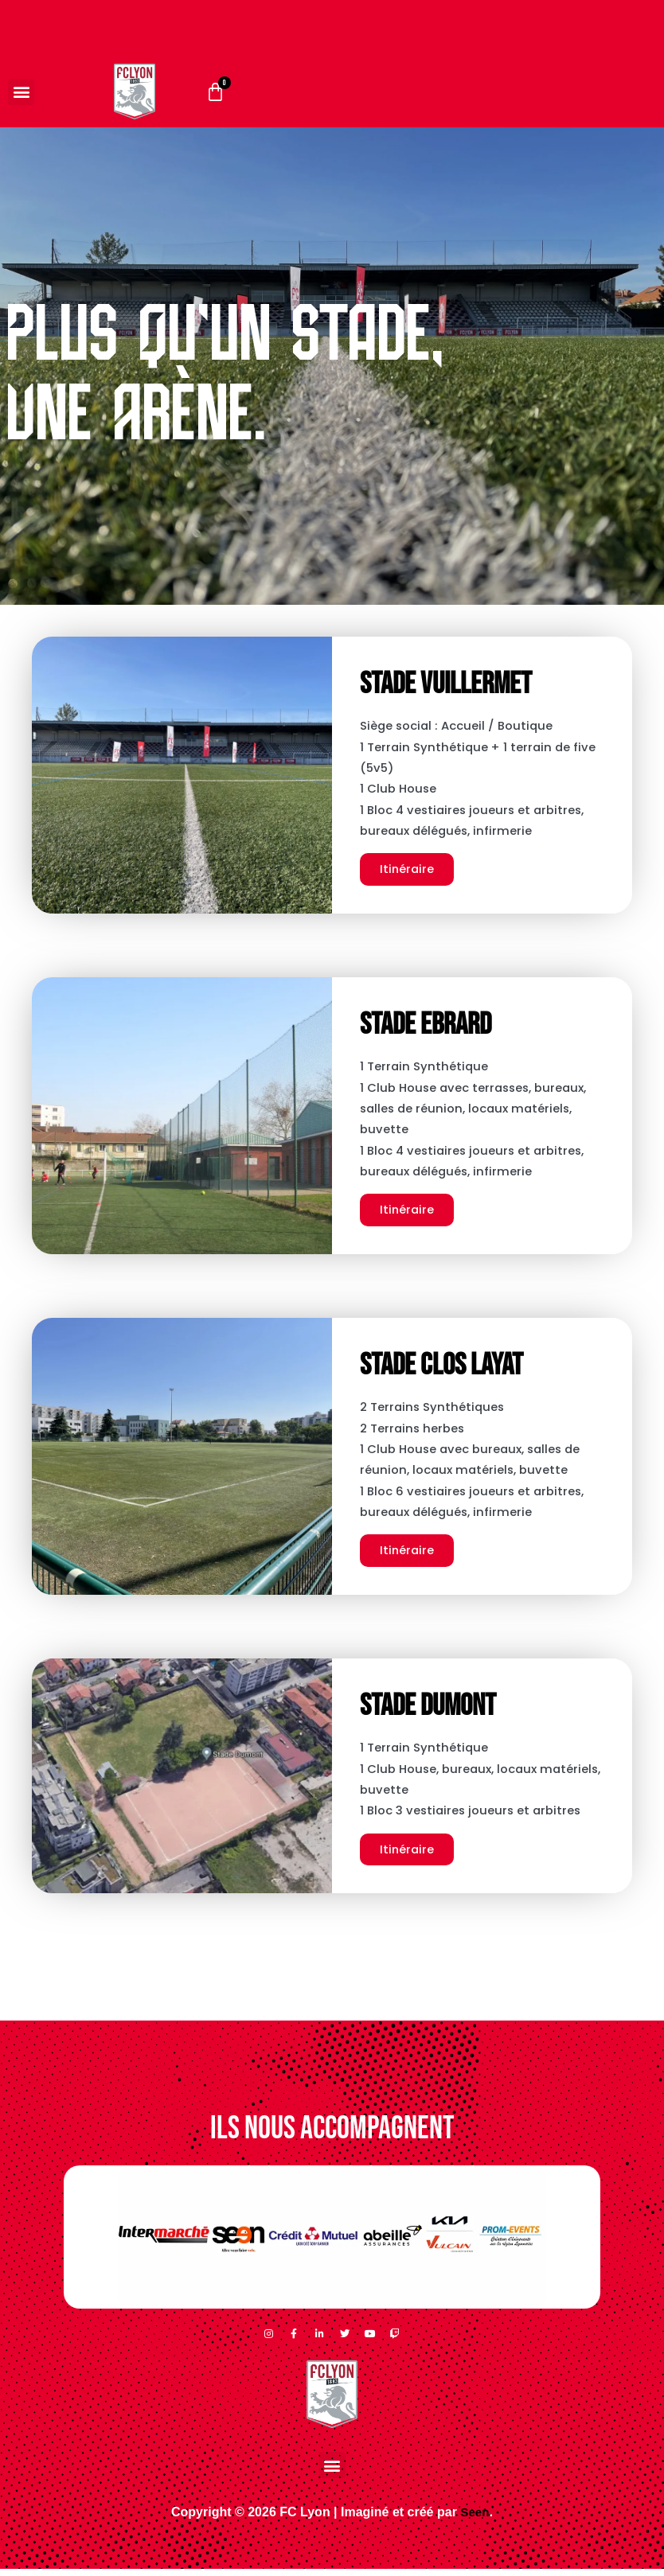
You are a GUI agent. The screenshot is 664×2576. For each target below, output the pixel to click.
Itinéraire (408, 871)
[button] (21, 92)
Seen (474, 2519)
